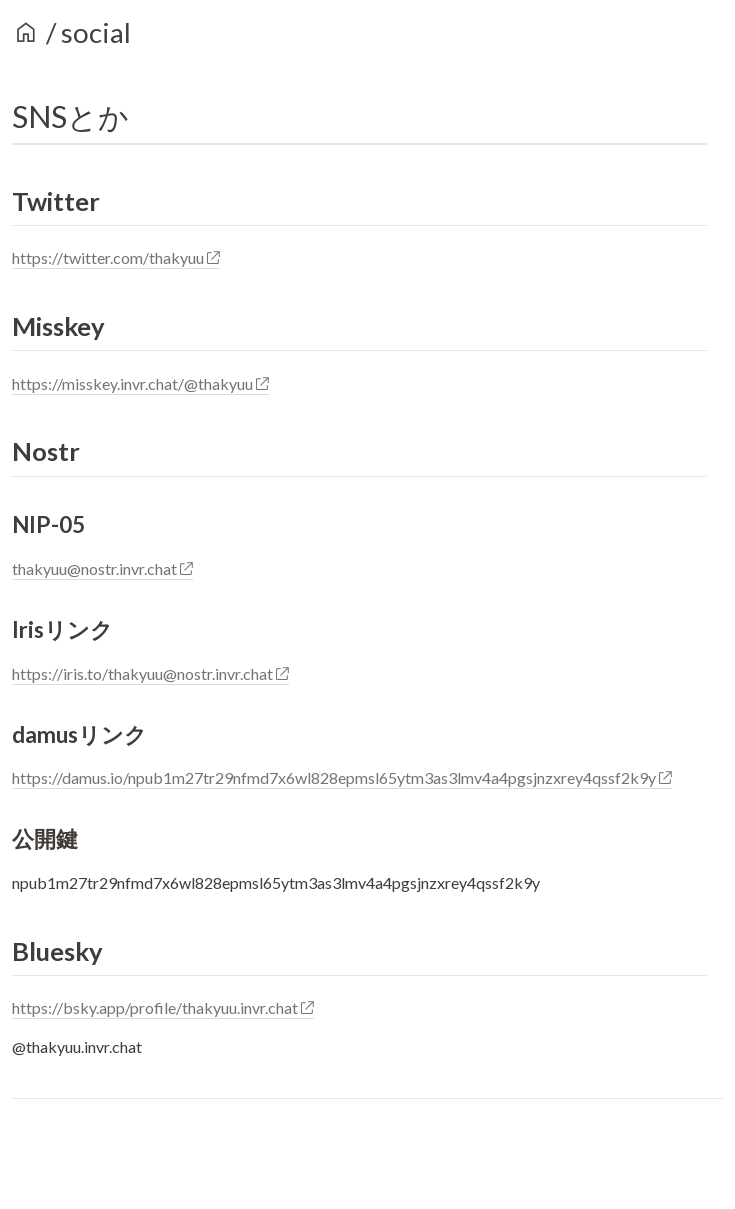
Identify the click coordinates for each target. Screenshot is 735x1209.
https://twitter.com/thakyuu (116, 257)
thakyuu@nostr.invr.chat (102, 568)
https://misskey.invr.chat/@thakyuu (140, 383)
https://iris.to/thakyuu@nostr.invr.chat (150, 673)
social (96, 32)
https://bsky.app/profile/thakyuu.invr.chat (163, 1007)
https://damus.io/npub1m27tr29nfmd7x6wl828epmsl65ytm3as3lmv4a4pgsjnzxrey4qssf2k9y (342, 777)
